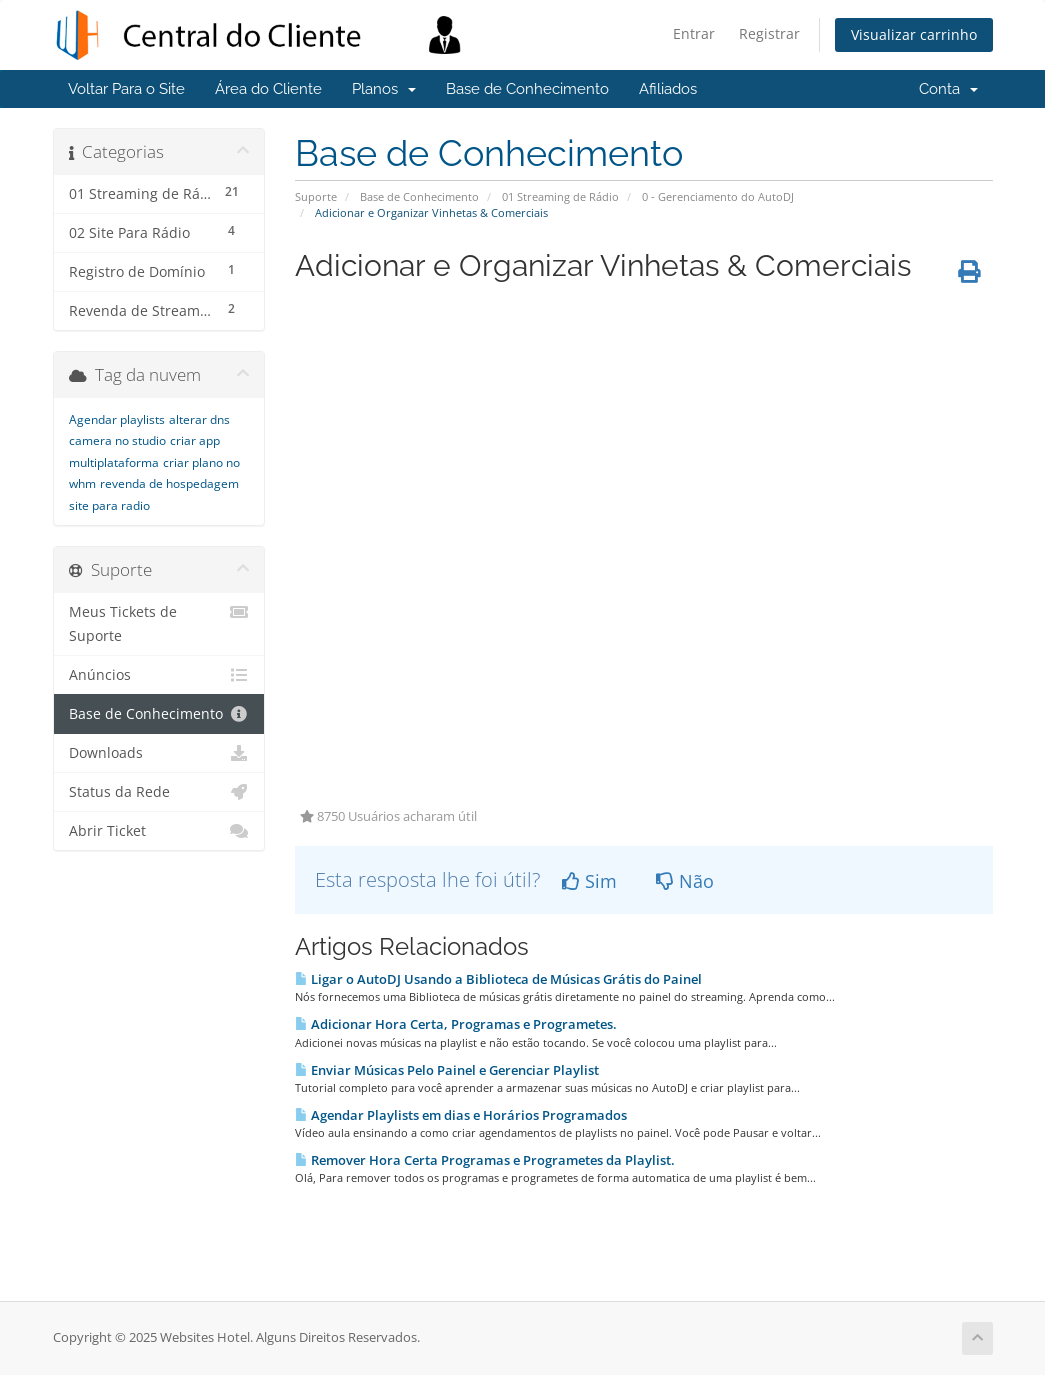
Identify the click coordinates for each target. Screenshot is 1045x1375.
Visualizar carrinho (914, 34)
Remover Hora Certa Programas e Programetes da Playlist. (485, 1160)
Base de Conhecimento (527, 89)
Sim (589, 881)
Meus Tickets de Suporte (159, 622)
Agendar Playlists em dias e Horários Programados (461, 1115)
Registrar (769, 33)
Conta (948, 89)
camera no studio (117, 440)
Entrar (694, 33)
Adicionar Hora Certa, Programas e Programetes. (456, 1024)
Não (685, 881)
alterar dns (199, 419)
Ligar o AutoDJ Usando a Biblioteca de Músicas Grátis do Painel (498, 979)
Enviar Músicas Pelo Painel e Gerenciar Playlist (447, 1070)
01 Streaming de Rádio (560, 196)
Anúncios (159, 675)
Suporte (316, 196)
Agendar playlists (117, 419)
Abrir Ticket (159, 831)
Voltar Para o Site (126, 89)
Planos (384, 89)
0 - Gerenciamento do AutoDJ (718, 196)
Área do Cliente (268, 89)
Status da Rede (159, 792)
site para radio (109, 505)
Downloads (159, 753)
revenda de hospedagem (169, 483)
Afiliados (668, 89)
